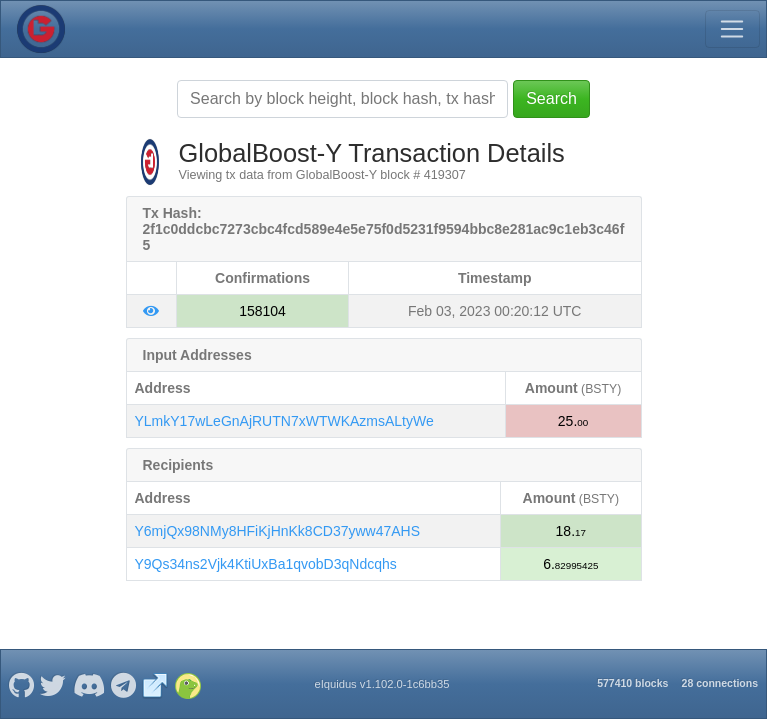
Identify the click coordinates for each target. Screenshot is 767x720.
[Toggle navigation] (732, 29)
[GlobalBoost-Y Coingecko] (187, 684)
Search (551, 98)
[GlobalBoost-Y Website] (155, 684)
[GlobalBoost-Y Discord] (88, 684)
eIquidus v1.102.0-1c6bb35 (381, 684)
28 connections (720, 683)
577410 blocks (632, 683)
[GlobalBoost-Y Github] (21, 684)
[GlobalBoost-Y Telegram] (124, 684)
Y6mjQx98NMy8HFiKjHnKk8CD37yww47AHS (278, 531)
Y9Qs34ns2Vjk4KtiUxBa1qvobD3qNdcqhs (266, 564)
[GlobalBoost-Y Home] (41, 29)
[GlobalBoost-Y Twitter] (53, 684)
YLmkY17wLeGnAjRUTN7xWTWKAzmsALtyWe (284, 421)
